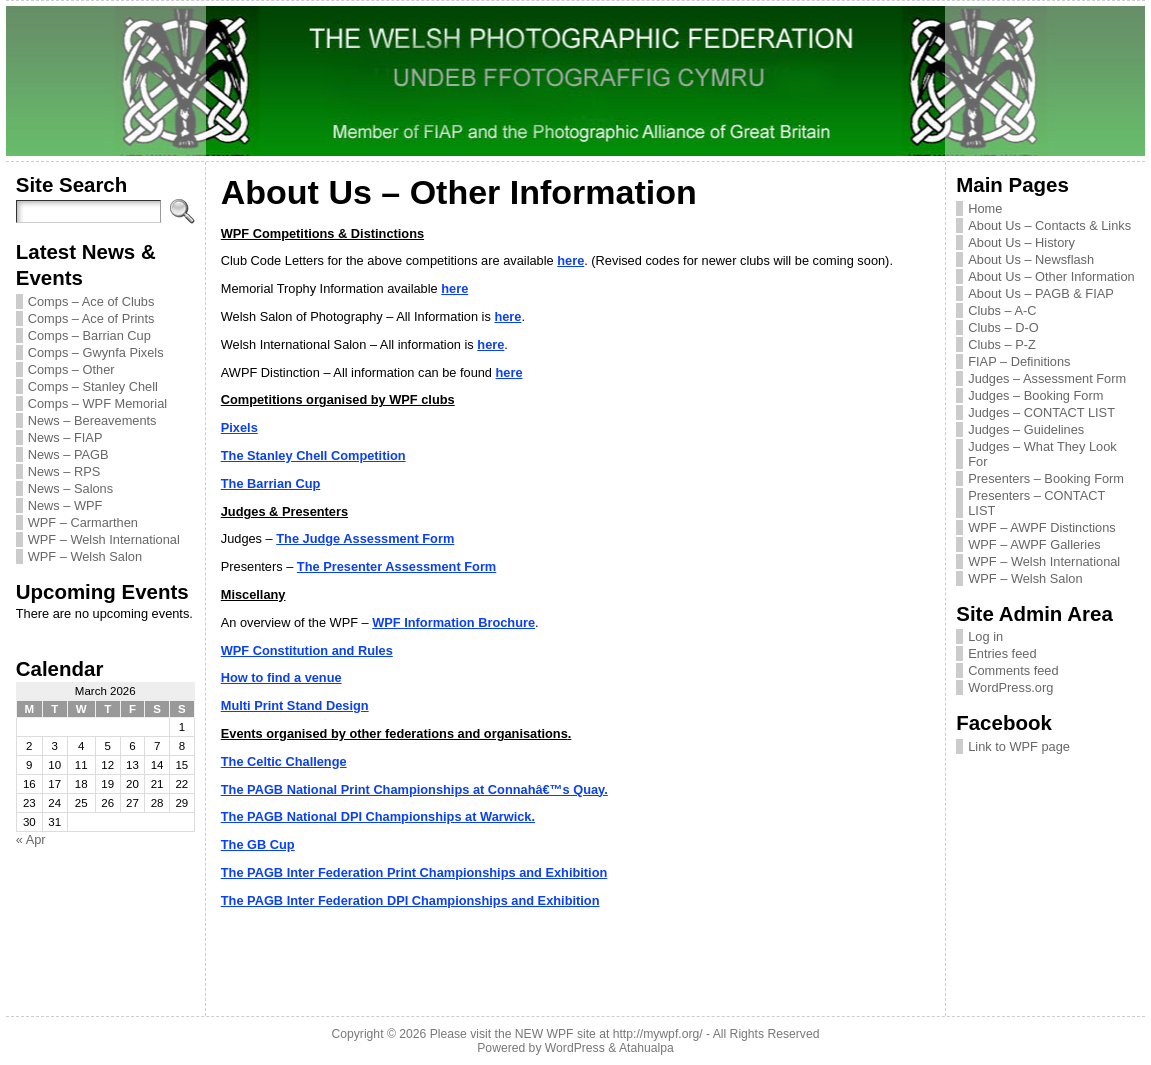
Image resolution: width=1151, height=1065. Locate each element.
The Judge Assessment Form (365, 538)
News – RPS (64, 471)
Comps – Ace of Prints (91, 318)
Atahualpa (646, 1048)
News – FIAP (65, 437)
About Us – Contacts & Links (1049, 225)
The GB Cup (258, 844)
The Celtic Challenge (284, 761)
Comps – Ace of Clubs (91, 301)
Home (985, 208)
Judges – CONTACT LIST (1041, 412)
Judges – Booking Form (1035, 395)
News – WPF (65, 505)
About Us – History (1021, 242)
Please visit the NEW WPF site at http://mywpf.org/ (566, 1034)
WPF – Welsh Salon (85, 556)
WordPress (575, 1048)
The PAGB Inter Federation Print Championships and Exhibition (414, 872)
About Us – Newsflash (1031, 259)
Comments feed (1013, 670)
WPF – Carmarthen (83, 522)
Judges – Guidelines (1026, 429)
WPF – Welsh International (104, 539)
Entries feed (1002, 653)
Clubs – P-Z (1002, 344)
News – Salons (70, 488)
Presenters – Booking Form (1046, 478)
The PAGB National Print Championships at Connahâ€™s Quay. (414, 789)
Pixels (239, 427)
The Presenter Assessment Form (396, 566)
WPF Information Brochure (453, 622)
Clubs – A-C (1002, 310)
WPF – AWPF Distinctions (1041, 527)
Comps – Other (71, 369)
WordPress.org (1010, 687)
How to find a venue (281, 677)
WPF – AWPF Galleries (1034, 544)
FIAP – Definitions (1019, 361)
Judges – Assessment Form (1047, 378)
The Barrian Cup (271, 483)
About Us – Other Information (1051, 276)
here (570, 260)
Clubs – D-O (1003, 327)
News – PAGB (68, 454)
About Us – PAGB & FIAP (1041, 293)
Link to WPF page (1019, 746)
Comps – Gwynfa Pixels (96, 352)
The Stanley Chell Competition (313, 455)
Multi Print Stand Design (295, 705)
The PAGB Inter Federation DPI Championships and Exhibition (410, 900)
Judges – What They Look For (1042, 454)
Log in (985, 636)
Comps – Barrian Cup (89, 335)
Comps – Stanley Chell (93, 386)
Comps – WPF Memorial (97, 403)
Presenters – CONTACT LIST (1036, 503)
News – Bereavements (92, 420)
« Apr (31, 839)
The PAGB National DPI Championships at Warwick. (378, 816)
